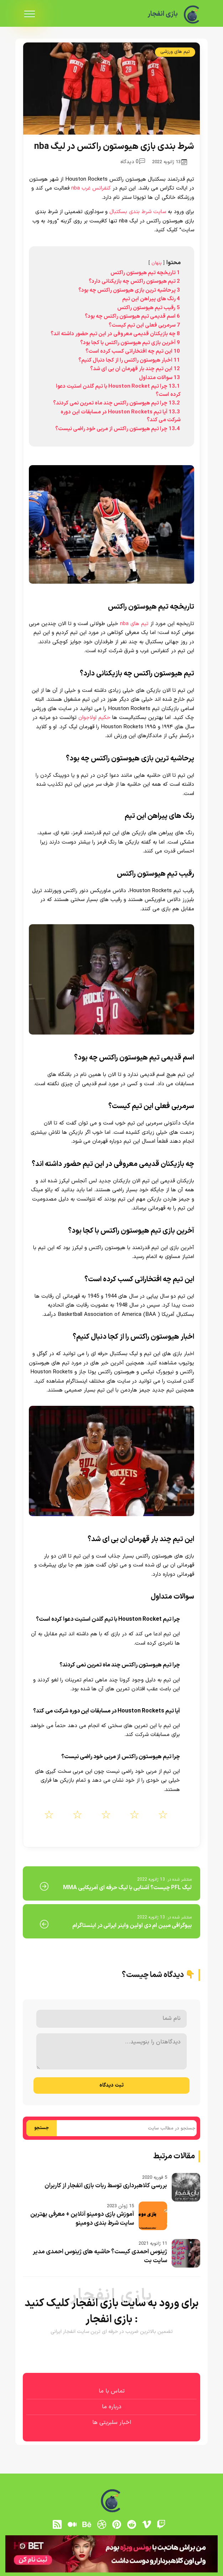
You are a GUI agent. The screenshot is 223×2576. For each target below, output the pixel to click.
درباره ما (111, 2407)
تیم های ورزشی (175, 51)
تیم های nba (134, 624)
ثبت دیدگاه (111, 2085)
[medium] (72, 2524)
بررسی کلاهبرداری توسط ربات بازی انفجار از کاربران (106, 2185)
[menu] (29, 14)
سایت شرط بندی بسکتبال (137, 212)
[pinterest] (117, 2524)
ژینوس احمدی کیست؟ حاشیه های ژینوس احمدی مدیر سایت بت (100, 2256)
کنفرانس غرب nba (91, 188)
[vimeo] (146, 2524)
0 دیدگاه (132, 162)
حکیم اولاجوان (94, 718)
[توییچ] (161, 2524)
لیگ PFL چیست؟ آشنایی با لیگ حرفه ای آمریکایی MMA (127, 1887)
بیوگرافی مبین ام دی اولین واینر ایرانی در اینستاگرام (132, 1925)
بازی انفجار (161, 14)
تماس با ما (112, 2391)
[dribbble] (102, 2524)
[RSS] (57, 2524)
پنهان (156, 263)
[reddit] (131, 2524)
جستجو (41, 2128)
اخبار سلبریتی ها (111, 2422)
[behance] (87, 2524)
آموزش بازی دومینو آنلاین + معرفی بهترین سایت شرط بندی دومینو (82, 2219)
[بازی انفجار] (192, 14)
